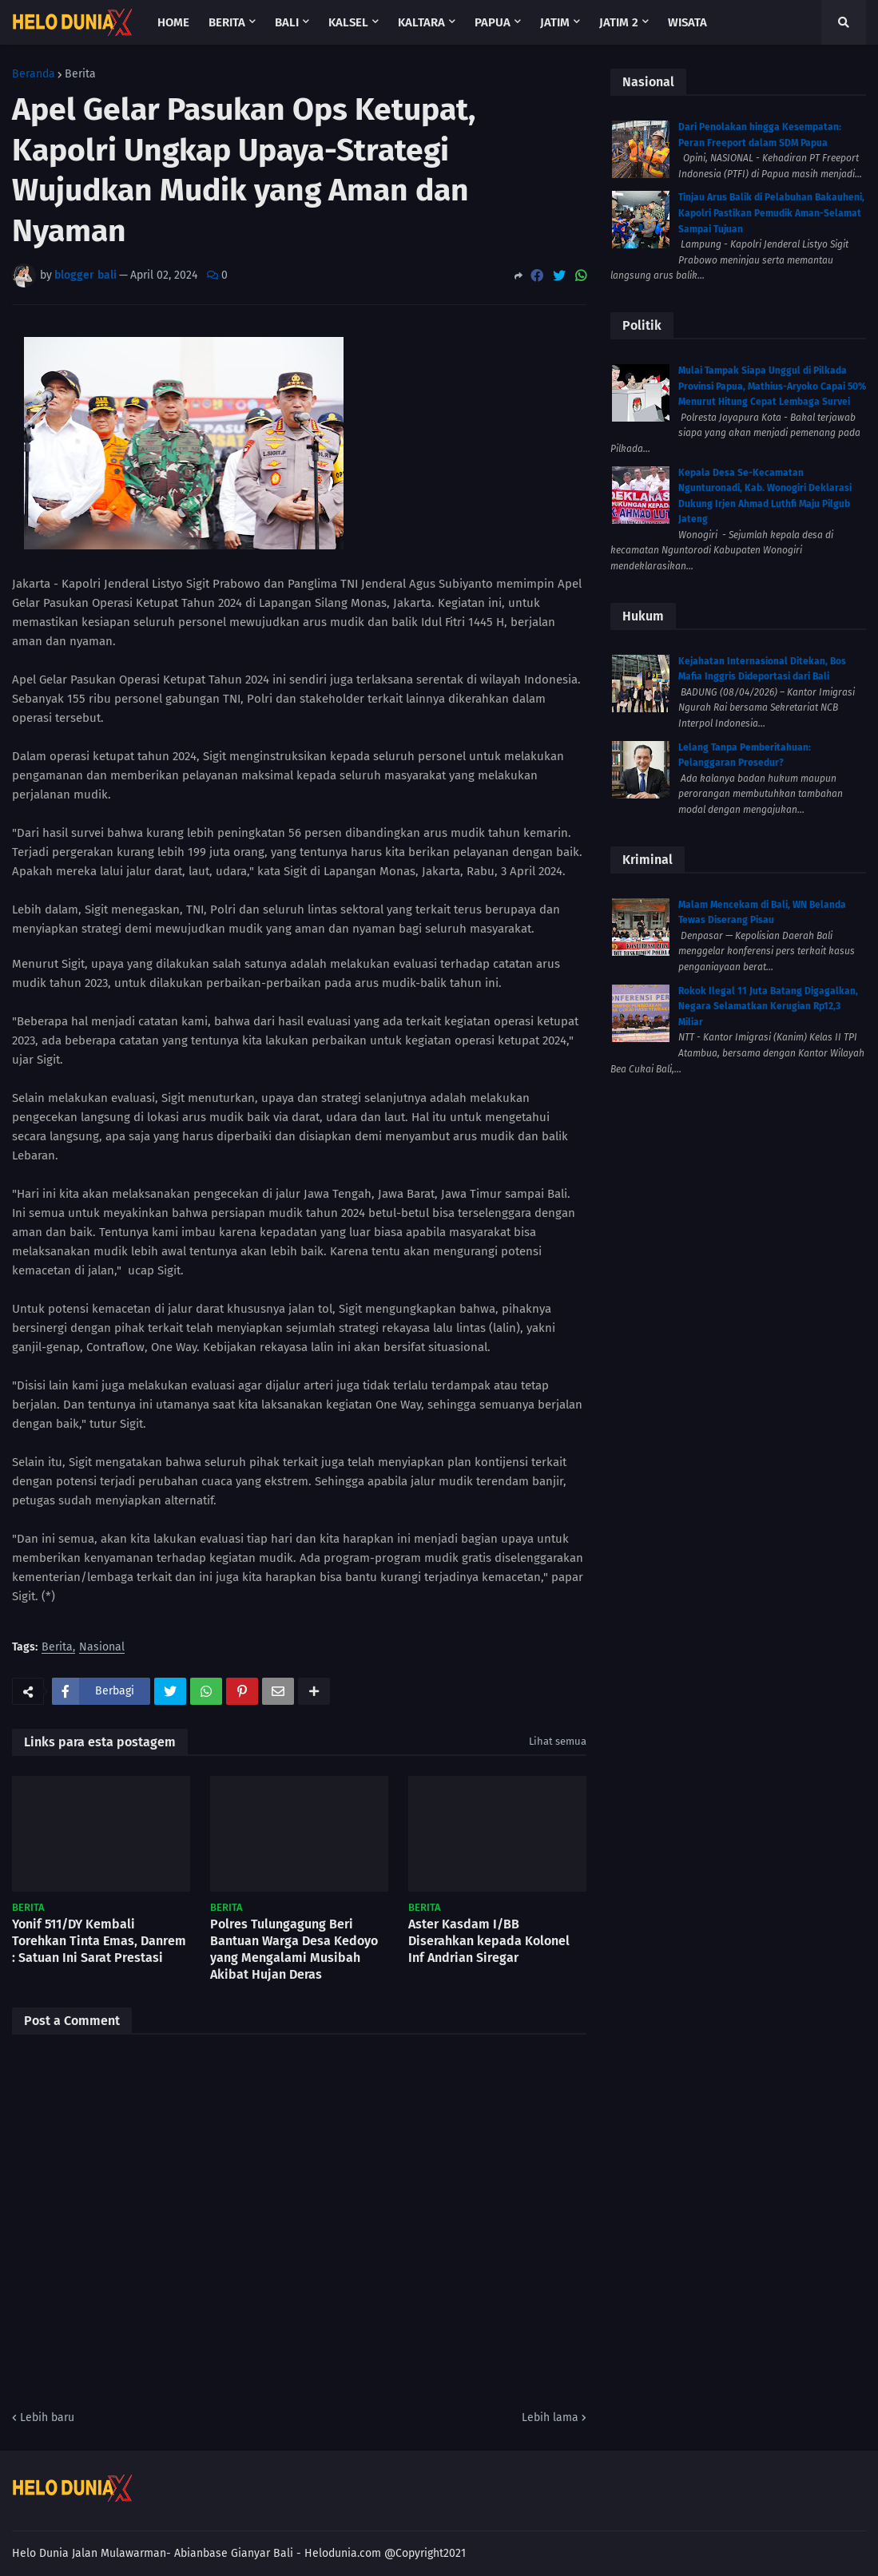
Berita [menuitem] (227, 22)
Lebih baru (47, 2417)
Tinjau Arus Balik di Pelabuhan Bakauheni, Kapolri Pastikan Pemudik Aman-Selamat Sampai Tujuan (771, 213)
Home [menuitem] (173, 22)
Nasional (102, 1648)
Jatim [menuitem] (555, 22)
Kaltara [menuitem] (421, 22)
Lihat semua (557, 1741)
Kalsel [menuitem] (348, 22)
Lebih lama (550, 2417)
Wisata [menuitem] (687, 22)
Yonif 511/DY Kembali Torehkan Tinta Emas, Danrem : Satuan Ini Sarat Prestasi (99, 1940)
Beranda (33, 74)
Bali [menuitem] (287, 22)
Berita (80, 74)
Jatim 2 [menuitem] (618, 22)
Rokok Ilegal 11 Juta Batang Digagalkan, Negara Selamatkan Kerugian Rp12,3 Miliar (768, 1006)
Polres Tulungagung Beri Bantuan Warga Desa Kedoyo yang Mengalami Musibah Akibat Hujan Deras (294, 1948)
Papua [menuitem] (493, 22)
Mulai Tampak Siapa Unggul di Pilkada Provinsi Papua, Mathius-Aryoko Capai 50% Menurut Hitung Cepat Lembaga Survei (772, 386)
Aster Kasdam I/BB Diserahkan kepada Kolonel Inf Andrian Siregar (489, 1940)
